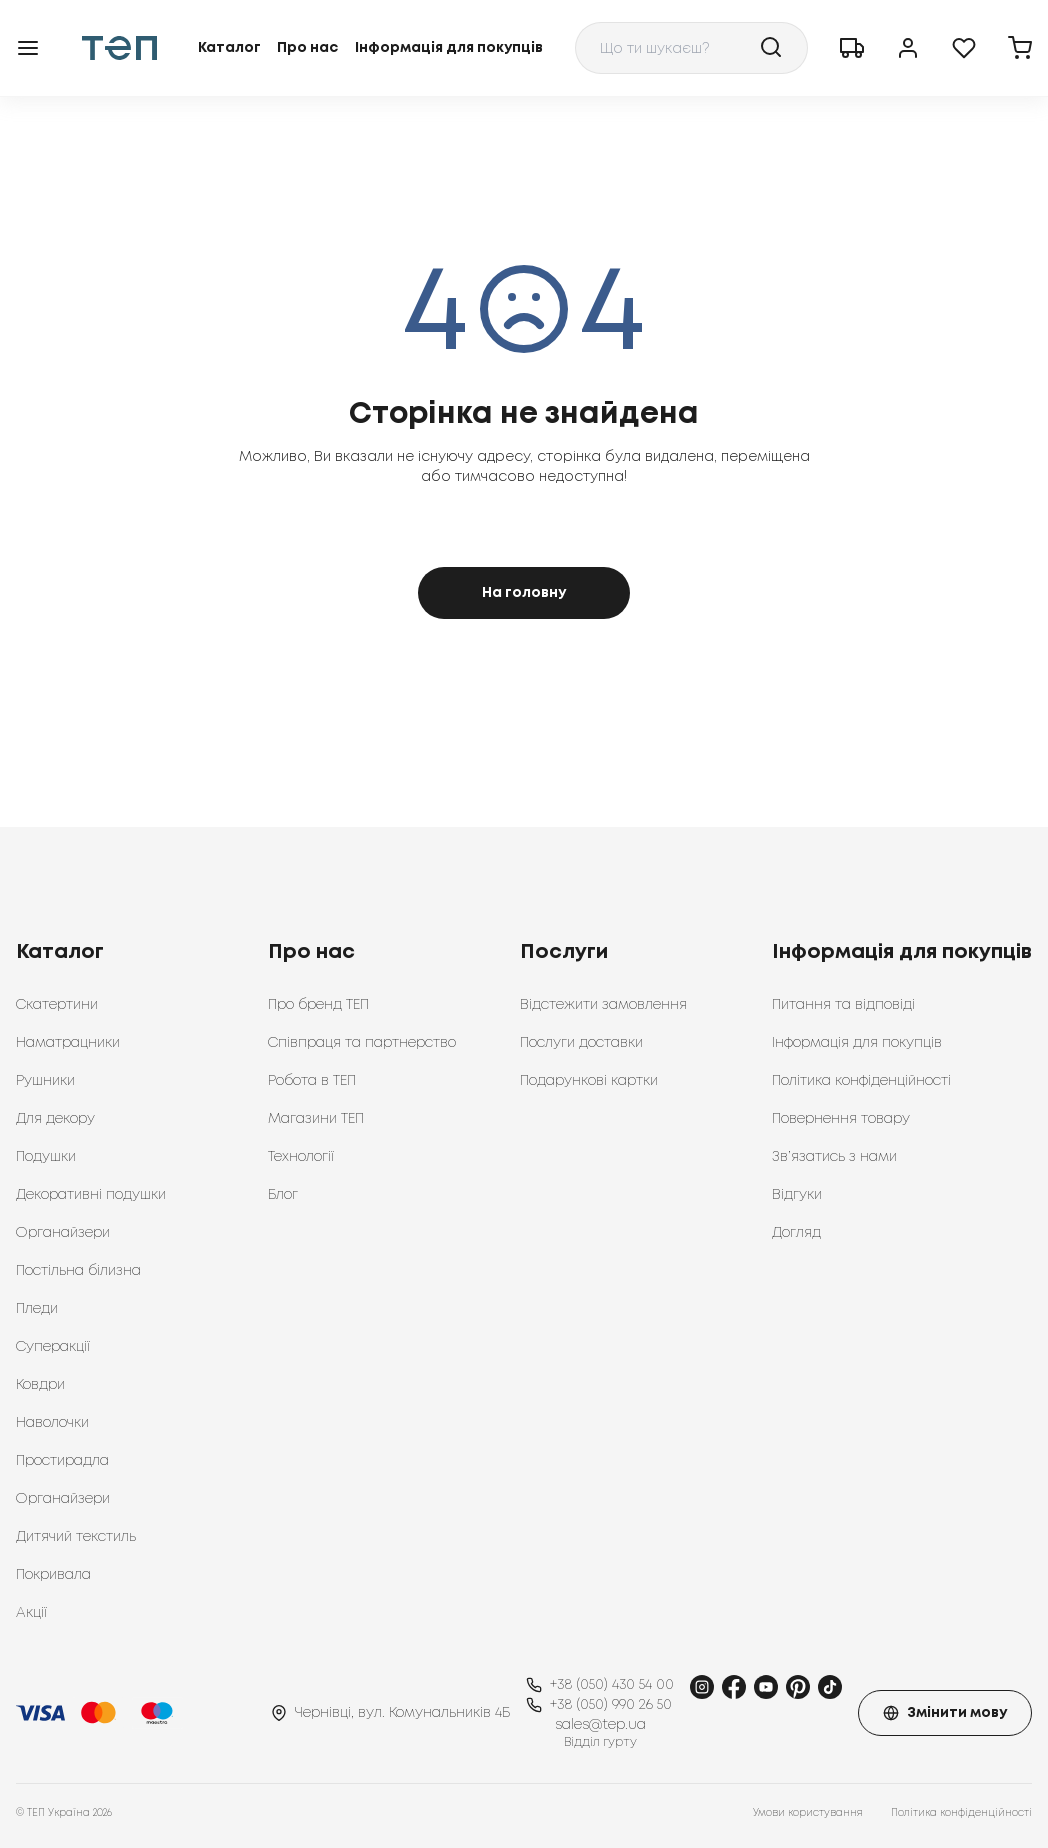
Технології (301, 1157)
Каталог (229, 48)
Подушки (46, 1157)
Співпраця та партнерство (362, 1043)
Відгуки (797, 1195)
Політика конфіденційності (861, 1081)
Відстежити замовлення (603, 1005)
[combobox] (691, 48)
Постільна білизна (78, 1271)
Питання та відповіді (843, 1005)
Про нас (307, 48)
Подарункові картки (589, 1081)
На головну (524, 593)
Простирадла (62, 1461)
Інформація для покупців (449, 48)
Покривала (53, 1575)
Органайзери (63, 1233)
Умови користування (808, 1813)
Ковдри (40, 1385)
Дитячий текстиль (76, 1537)
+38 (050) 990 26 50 (611, 1705)
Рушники (45, 1081)
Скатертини (57, 1005)
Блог (283, 1195)
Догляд (796, 1233)
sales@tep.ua (600, 1725)
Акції (31, 1613)
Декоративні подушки (91, 1195)
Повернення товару (841, 1119)
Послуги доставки (581, 1043)
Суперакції (53, 1347)
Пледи (37, 1309)
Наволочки (52, 1423)
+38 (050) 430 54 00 (612, 1685)
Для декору (55, 1119)
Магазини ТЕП (316, 1119)
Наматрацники (68, 1043)
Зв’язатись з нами (834, 1157)
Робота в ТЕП (312, 1081)
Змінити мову (945, 1713)
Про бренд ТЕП (318, 1005)
